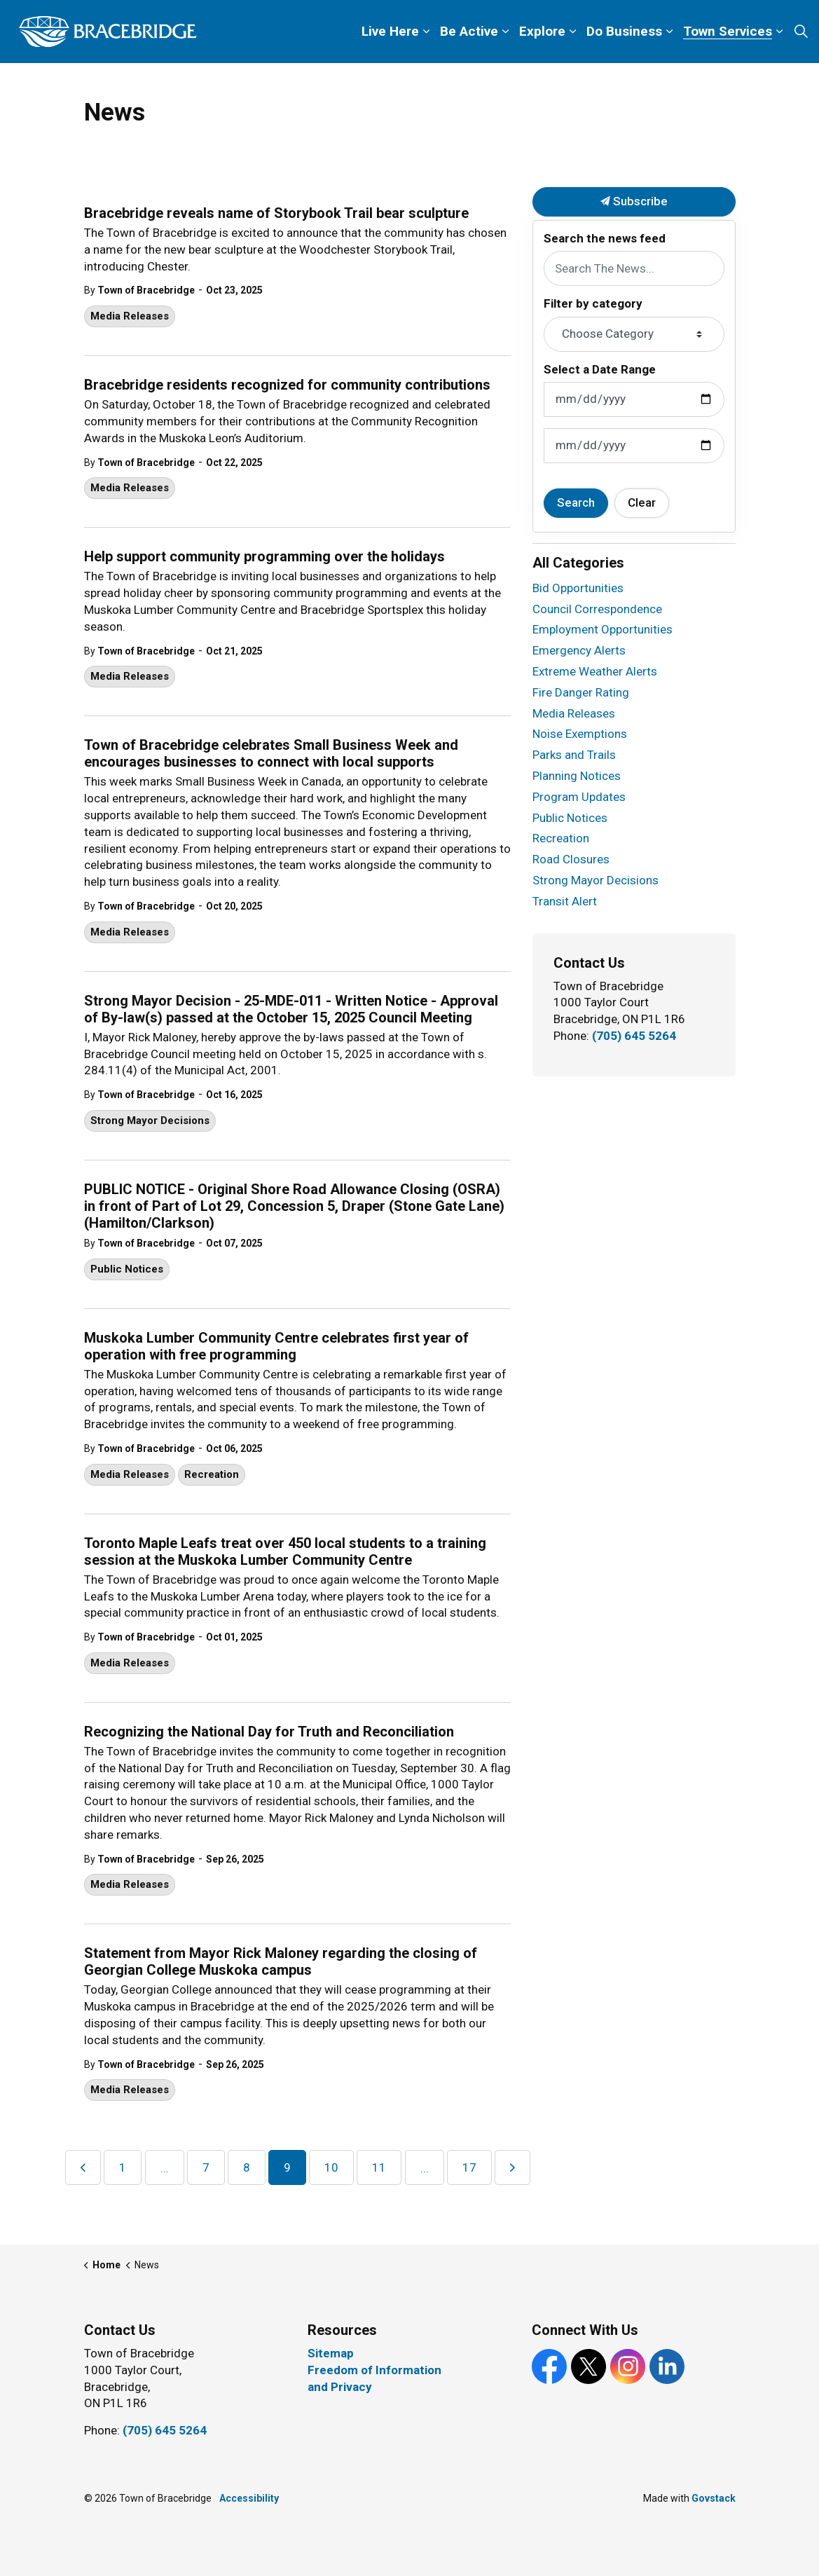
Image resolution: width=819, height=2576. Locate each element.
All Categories (578, 562)
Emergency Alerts (579, 650)
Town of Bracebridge (146, 290)
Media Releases (129, 316)
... (164, 2168)
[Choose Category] (634, 334)
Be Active (469, 31)
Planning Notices (576, 776)
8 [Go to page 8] (246, 2167)
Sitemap (331, 2353)
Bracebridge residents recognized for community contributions (287, 384)
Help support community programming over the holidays (264, 556)
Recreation (211, 1474)
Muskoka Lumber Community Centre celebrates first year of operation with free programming (276, 1346)
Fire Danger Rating (580, 692)
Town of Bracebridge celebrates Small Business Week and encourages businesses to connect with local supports (271, 753)
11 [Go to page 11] (379, 2167)
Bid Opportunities (578, 588)
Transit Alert (564, 901)
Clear (642, 502)
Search (576, 502)
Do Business (624, 31)
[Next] (512, 2167)
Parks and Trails (574, 755)
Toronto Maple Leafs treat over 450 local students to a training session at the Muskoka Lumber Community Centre (285, 1551)
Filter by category (593, 303)
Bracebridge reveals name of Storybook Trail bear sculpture (276, 213)
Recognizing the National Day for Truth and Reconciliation (269, 1731)
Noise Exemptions (579, 734)
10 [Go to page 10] (331, 2167)
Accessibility (249, 2498)
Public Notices (126, 1269)
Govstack (713, 2498)
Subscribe (634, 202)
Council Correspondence (597, 609)
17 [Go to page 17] (469, 2167)
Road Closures (571, 859)
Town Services (727, 31)
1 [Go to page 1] (122, 2167)
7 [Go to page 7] (205, 2167)
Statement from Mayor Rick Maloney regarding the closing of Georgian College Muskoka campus (280, 1961)
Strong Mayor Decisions (149, 1120)
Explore (542, 31)
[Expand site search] (800, 31)
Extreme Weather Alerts (594, 671)
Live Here (390, 31)
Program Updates (579, 797)
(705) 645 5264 (634, 1036)
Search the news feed (605, 238)
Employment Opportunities (602, 629)
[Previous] (83, 2167)
